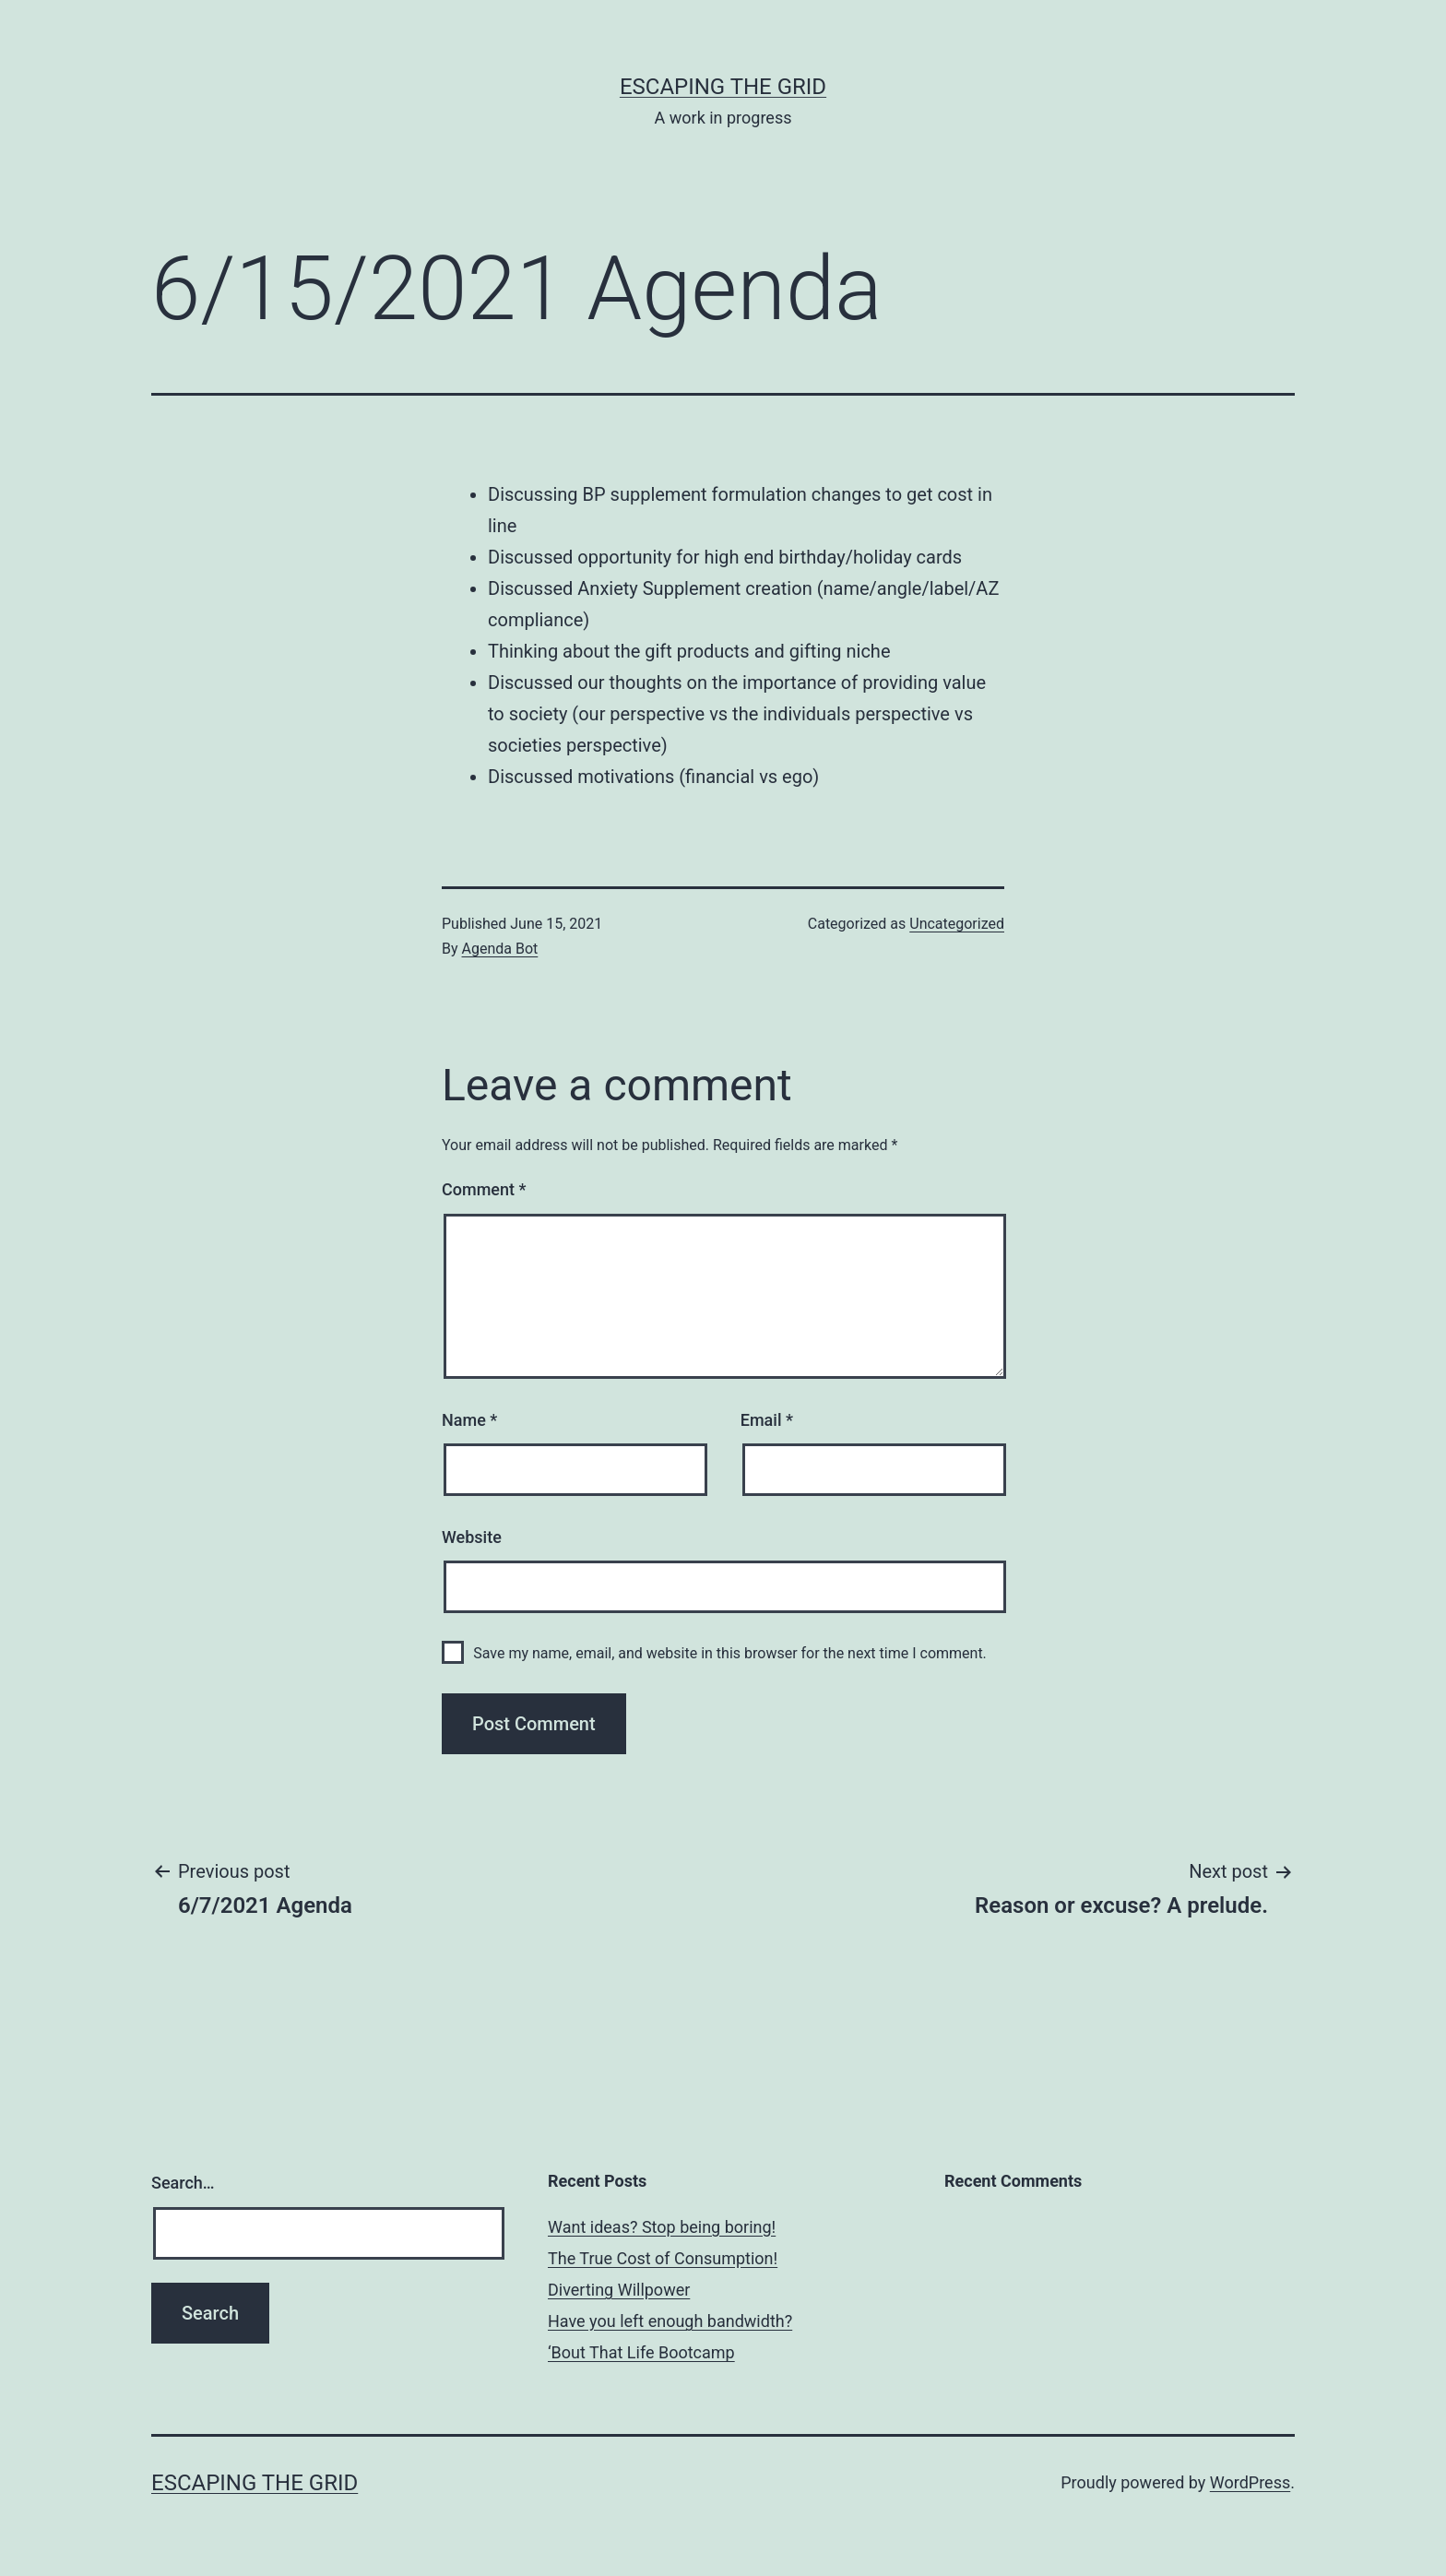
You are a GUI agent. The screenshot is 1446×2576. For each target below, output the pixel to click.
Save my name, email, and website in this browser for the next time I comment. (730, 1653)
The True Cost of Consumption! (662, 2258)
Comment (484, 1189)
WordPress (1250, 2482)
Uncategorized (956, 923)
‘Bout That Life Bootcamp (641, 2352)
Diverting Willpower (619, 2289)
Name (469, 1420)
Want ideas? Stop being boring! (662, 2227)
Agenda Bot (500, 948)
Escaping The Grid (723, 87)
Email (767, 1420)
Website (472, 1537)
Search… (183, 2182)
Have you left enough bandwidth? (670, 2321)
